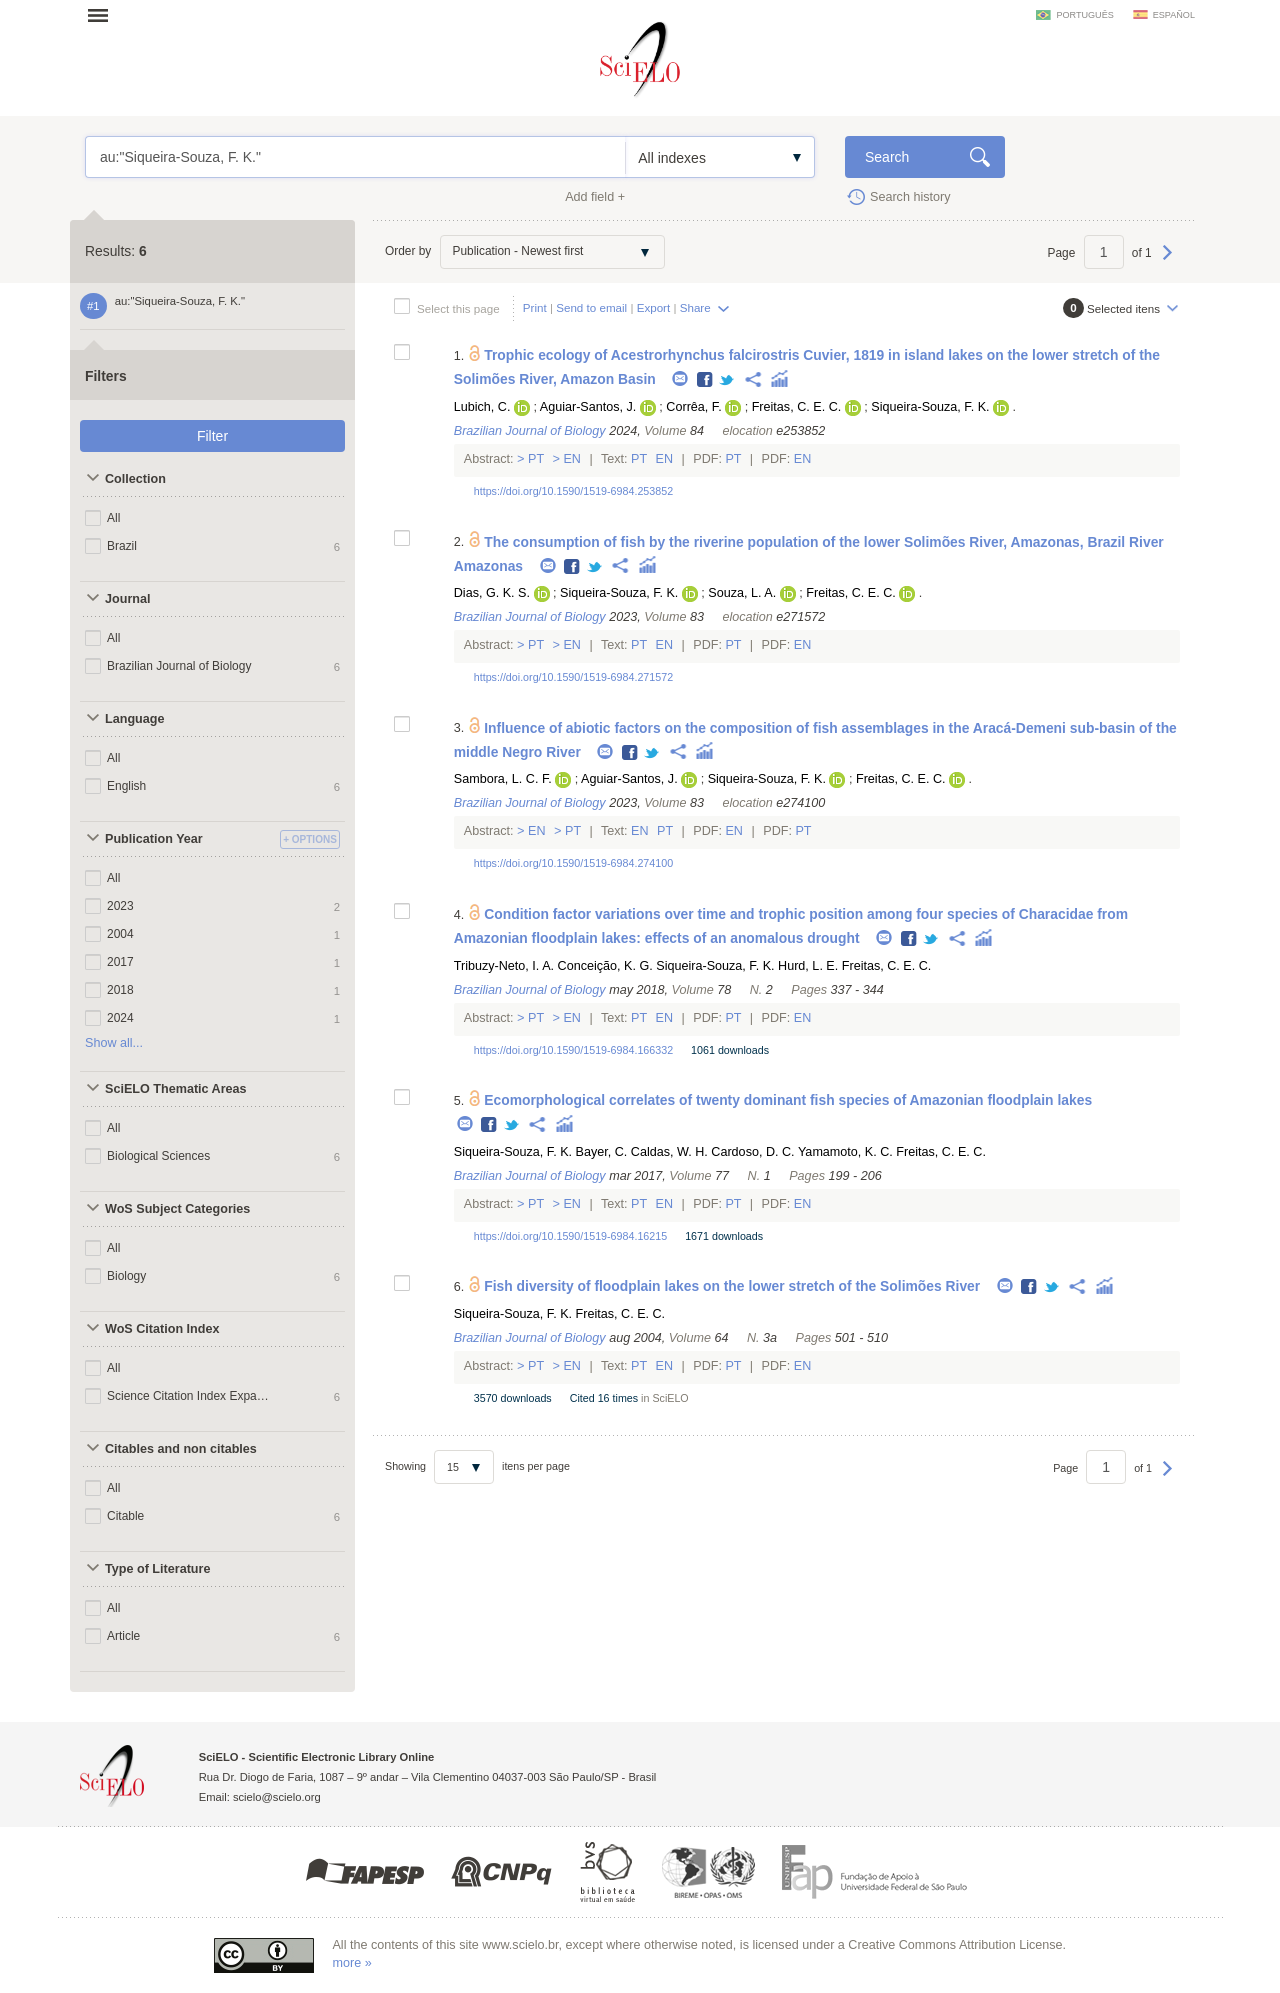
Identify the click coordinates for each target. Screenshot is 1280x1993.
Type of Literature (157, 1569)
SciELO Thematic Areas (176, 1089)
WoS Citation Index (162, 1329)
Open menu (104, 15)
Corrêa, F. (693, 407)
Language (134, 719)
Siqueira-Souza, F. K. (930, 407)
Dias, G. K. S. (492, 593)
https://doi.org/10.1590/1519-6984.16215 (570, 1236)
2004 (120, 934)
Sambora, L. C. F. (503, 779)
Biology (126, 1276)
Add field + (595, 197)
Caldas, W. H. (669, 1152)
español (1174, 15)
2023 (120, 906)
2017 (120, 962)
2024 (120, 1018)
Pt (536, 459)
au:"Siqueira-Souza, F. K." (355, 157)
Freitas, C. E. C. (797, 407)
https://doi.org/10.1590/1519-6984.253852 (573, 491)
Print (535, 307)
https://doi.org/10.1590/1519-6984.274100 (573, 863)
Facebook (705, 380)
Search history (910, 197)
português (1084, 15)
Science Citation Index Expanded (188, 1396)
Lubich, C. (482, 407)
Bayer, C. (602, 1152)
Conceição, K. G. (605, 966)
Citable (125, 1516)
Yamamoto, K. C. (845, 1152)
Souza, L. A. (742, 593)
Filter (212, 436)
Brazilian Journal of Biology (179, 666)
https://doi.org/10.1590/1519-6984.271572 (573, 677)
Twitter (727, 380)
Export (654, 307)
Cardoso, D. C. (752, 1152)
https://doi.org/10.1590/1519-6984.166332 (573, 1050)
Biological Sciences (158, 1156)
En (572, 459)
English (126, 786)
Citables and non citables (181, 1449)
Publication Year (154, 839)
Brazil (122, 546)
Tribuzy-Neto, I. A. (504, 966)
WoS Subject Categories (177, 1209)
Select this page (458, 308)
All (113, 518)
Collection (135, 479)
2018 (120, 990)
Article (123, 1636)
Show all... (114, 1043)
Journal (128, 599)
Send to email (591, 307)
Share (695, 307)
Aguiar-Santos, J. (588, 407)
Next (1167, 262)
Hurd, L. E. (808, 966)
